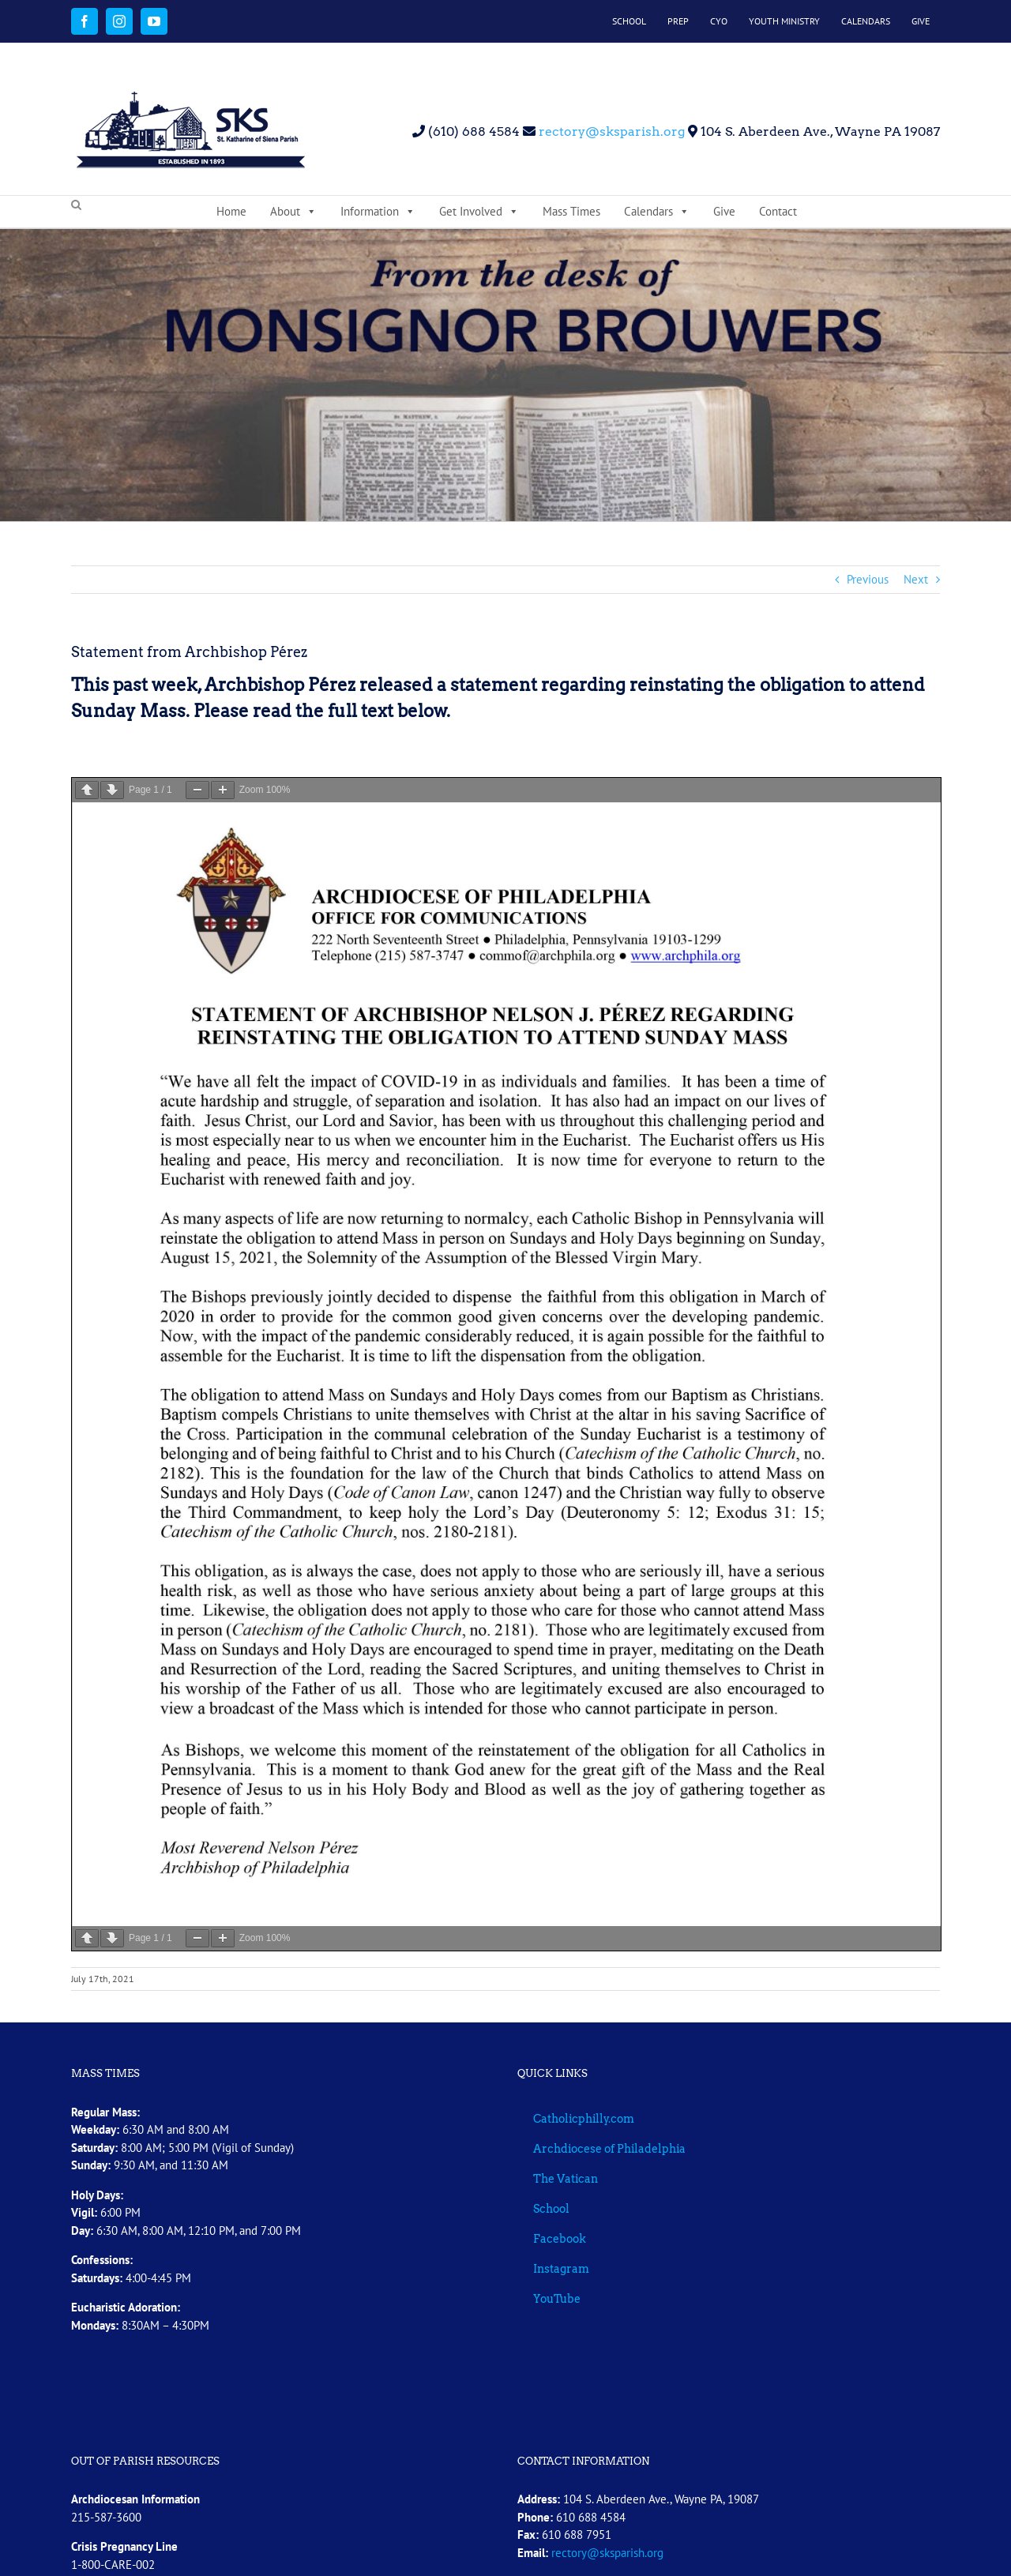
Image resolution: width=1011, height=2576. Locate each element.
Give (724, 211)
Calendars (657, 211)
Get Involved (479, 211)
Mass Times (571, 211)
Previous (868, 579)
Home (231, 211)
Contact (778, 211)
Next (916, 579)
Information (377, 211)
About (293, 211)
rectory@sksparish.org (610, 131)
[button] (76, 205)
